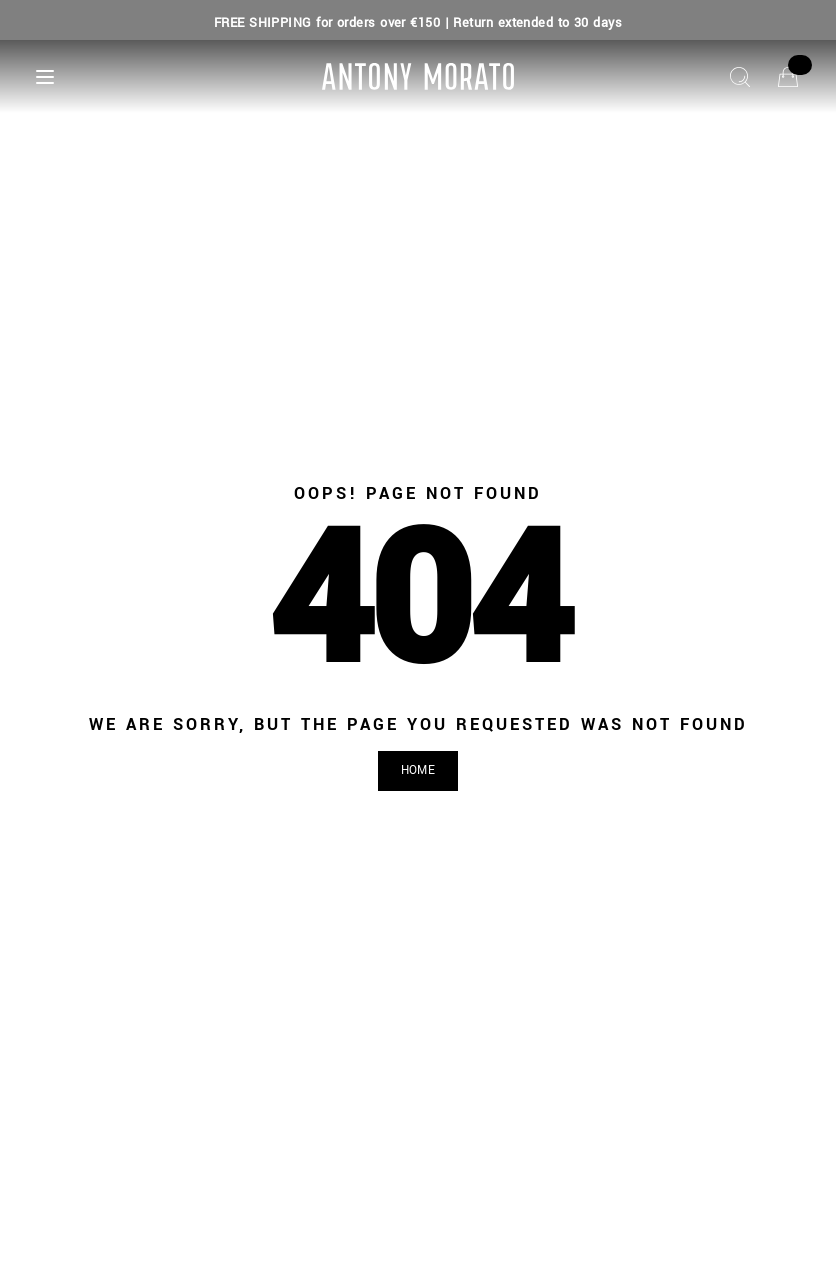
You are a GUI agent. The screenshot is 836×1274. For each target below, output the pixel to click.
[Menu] (45, 77)
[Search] (740, 77)
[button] (418, 771)
